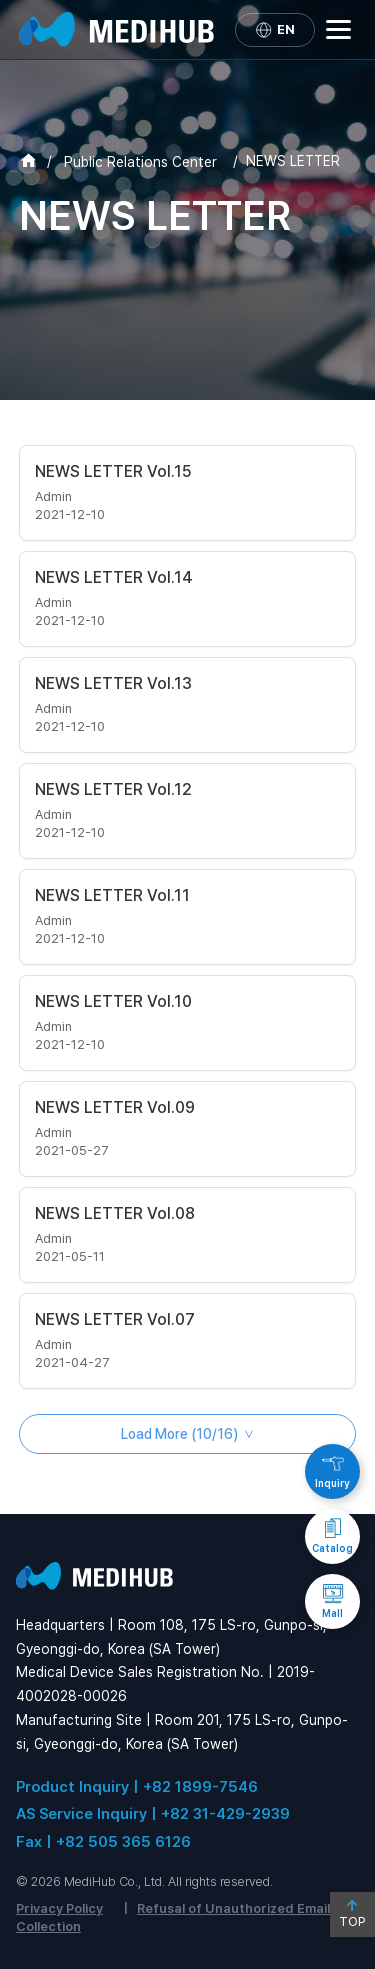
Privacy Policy (59, 1908)
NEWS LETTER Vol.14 (114, 577)
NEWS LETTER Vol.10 (113, 1001)
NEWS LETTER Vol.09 (115, 1107)
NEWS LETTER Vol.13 (113, 683)
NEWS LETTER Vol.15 (113, 471)
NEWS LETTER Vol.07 (115, 1319)
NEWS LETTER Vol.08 (115, 1213)
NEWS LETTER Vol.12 (113, 789)
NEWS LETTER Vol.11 (112, 895)
